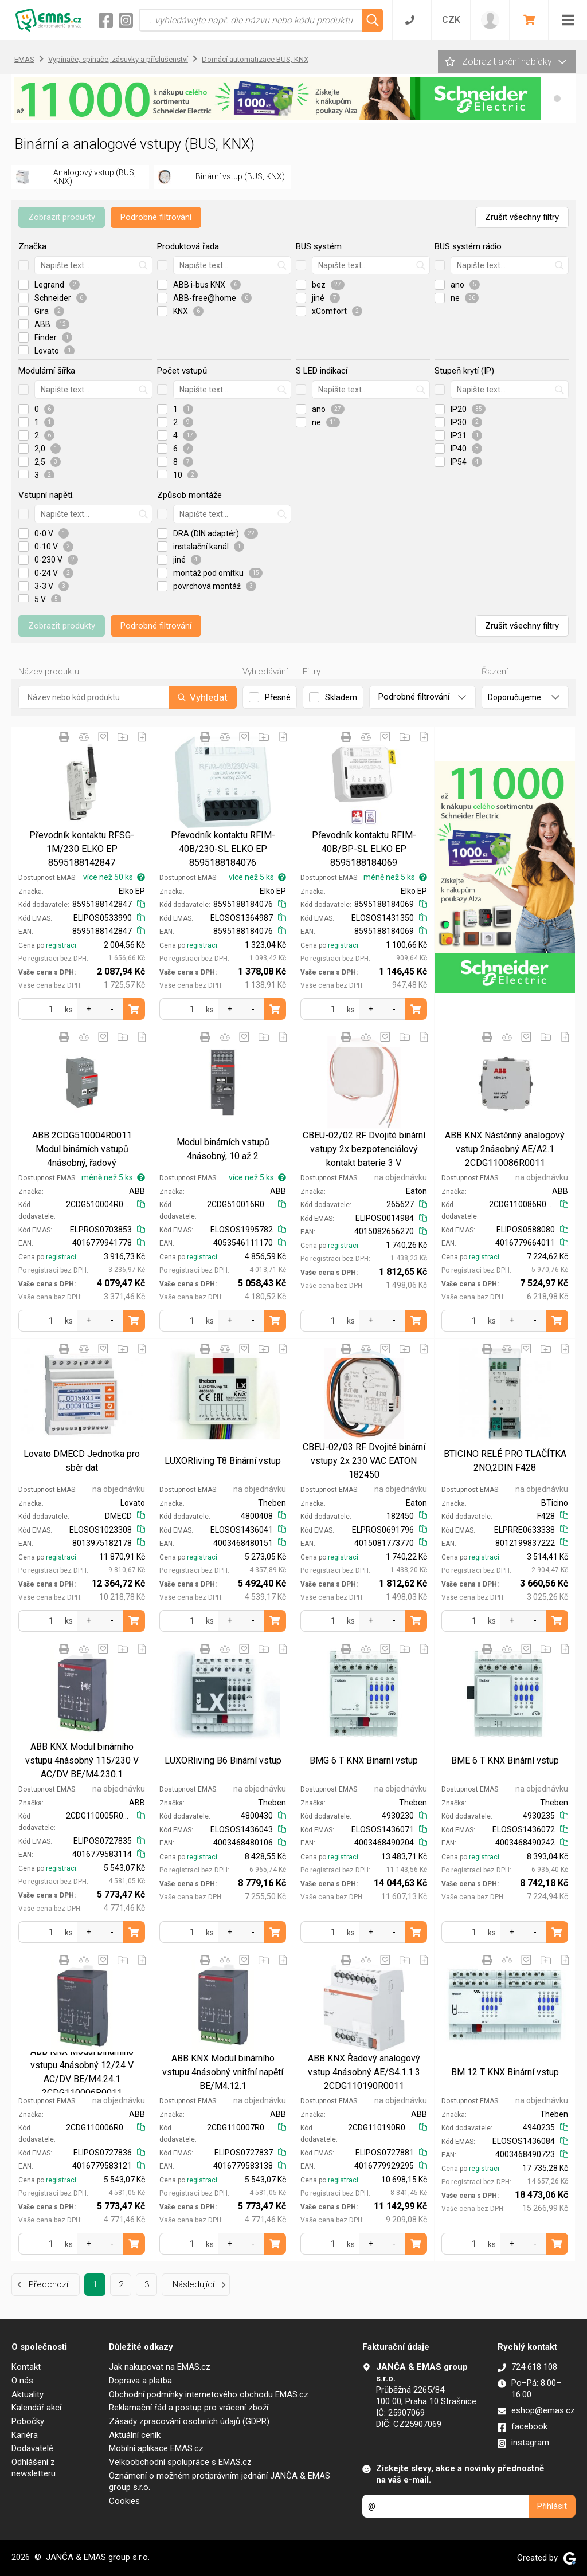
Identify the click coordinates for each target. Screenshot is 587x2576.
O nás (22, 2380)
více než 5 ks (257, 877)
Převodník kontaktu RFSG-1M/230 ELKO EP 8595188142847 (81, 849)
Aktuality (27, 2394)
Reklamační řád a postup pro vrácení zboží (188, 2407)
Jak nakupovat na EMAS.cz (159, 2367)
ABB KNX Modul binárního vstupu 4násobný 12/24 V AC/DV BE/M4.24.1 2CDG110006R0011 (82, 2072)
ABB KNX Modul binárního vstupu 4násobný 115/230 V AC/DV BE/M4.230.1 (82, 1760)
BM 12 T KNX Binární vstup (505, 2072)
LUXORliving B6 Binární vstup (223, 1760)
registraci (61, 945)
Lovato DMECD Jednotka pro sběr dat (82, 1460)
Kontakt (26, 2367)
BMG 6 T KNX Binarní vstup (364, 1760)
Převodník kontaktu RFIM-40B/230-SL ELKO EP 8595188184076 (223, 849)
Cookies (124, 2501)
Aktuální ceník (135, 2435)
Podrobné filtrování (155, 217)
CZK (451, 19)
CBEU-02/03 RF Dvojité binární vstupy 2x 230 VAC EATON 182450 (364, 1461)
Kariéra (24, 2435)
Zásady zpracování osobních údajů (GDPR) (189, 2421)
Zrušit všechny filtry (522, 217)
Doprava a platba (140, 2380)
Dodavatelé (32, 2448)
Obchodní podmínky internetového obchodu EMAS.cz (208, 2394)
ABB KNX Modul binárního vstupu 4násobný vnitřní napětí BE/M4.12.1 (222, 2072)
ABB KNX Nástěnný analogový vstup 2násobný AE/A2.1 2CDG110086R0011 (505, 1149)
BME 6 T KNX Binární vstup (505, 1760)
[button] (557, 98)
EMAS (24, 59)
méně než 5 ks (395, 877)
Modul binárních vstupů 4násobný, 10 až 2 (223, 1149)
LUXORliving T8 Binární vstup (223, 1460)
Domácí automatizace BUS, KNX (255, 59)
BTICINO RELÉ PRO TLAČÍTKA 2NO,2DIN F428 (505, 1460)
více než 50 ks (114, 877)
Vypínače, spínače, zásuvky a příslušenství (118, 59)
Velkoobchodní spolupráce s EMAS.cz (180, 2462)
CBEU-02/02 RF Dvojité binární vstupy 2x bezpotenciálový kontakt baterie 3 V (364, 1149)
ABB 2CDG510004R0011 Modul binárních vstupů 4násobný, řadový (82, 1149)
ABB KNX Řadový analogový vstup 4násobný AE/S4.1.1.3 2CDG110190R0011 (364, 2072)
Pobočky (27, 2421)
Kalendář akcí (36, 2407)
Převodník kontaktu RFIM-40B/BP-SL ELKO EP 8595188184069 (364, 849)
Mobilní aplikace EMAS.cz (156, 2448)
